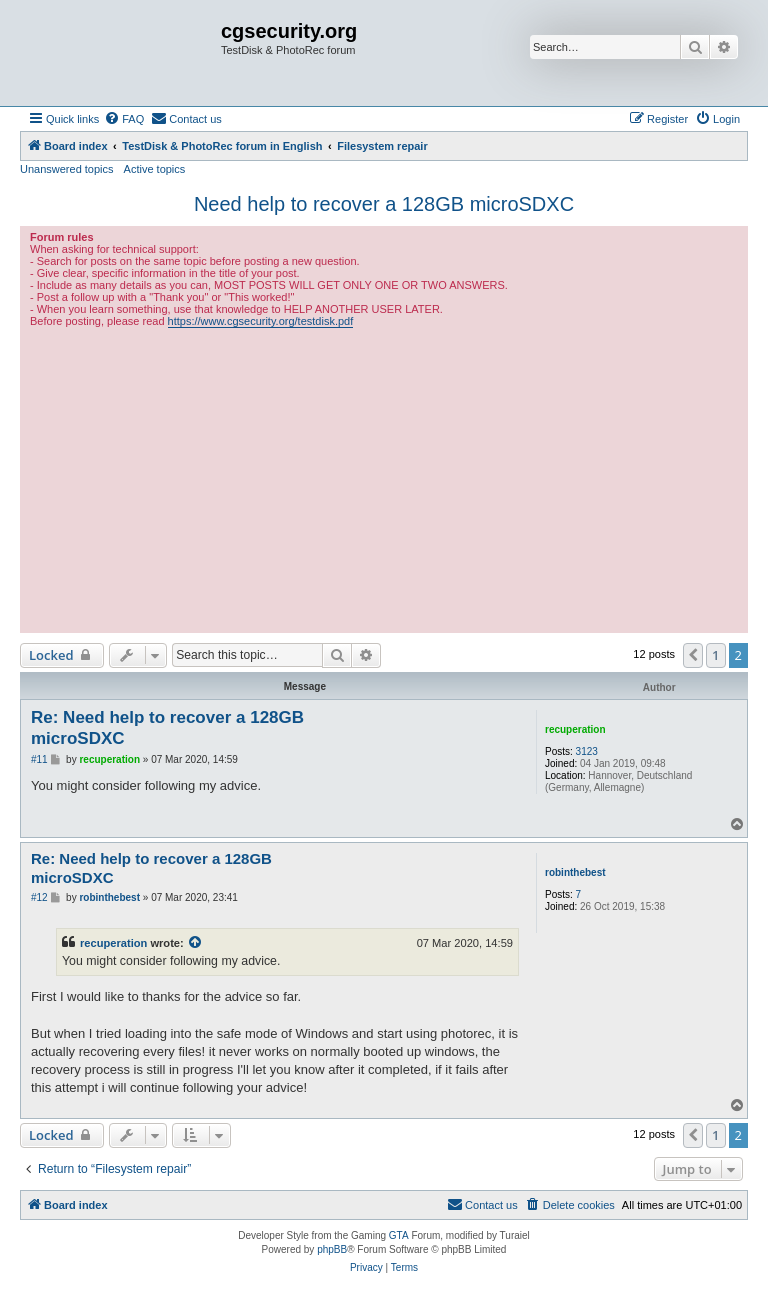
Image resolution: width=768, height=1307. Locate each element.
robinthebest (575, 872)
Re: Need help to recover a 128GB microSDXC (167, 728)
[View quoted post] (196, 943)
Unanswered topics (67, 169)
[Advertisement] (384, 478)
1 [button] (715, 655)
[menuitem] (124, 119)
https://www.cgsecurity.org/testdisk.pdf (261, 321)
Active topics (155, 169)
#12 (39, 897)
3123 (587, 751)
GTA (399, 1235)
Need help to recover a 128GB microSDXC (384, 204)
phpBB (332, 1249)
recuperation (575, 729)
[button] (693, 655)
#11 (39, 759)
